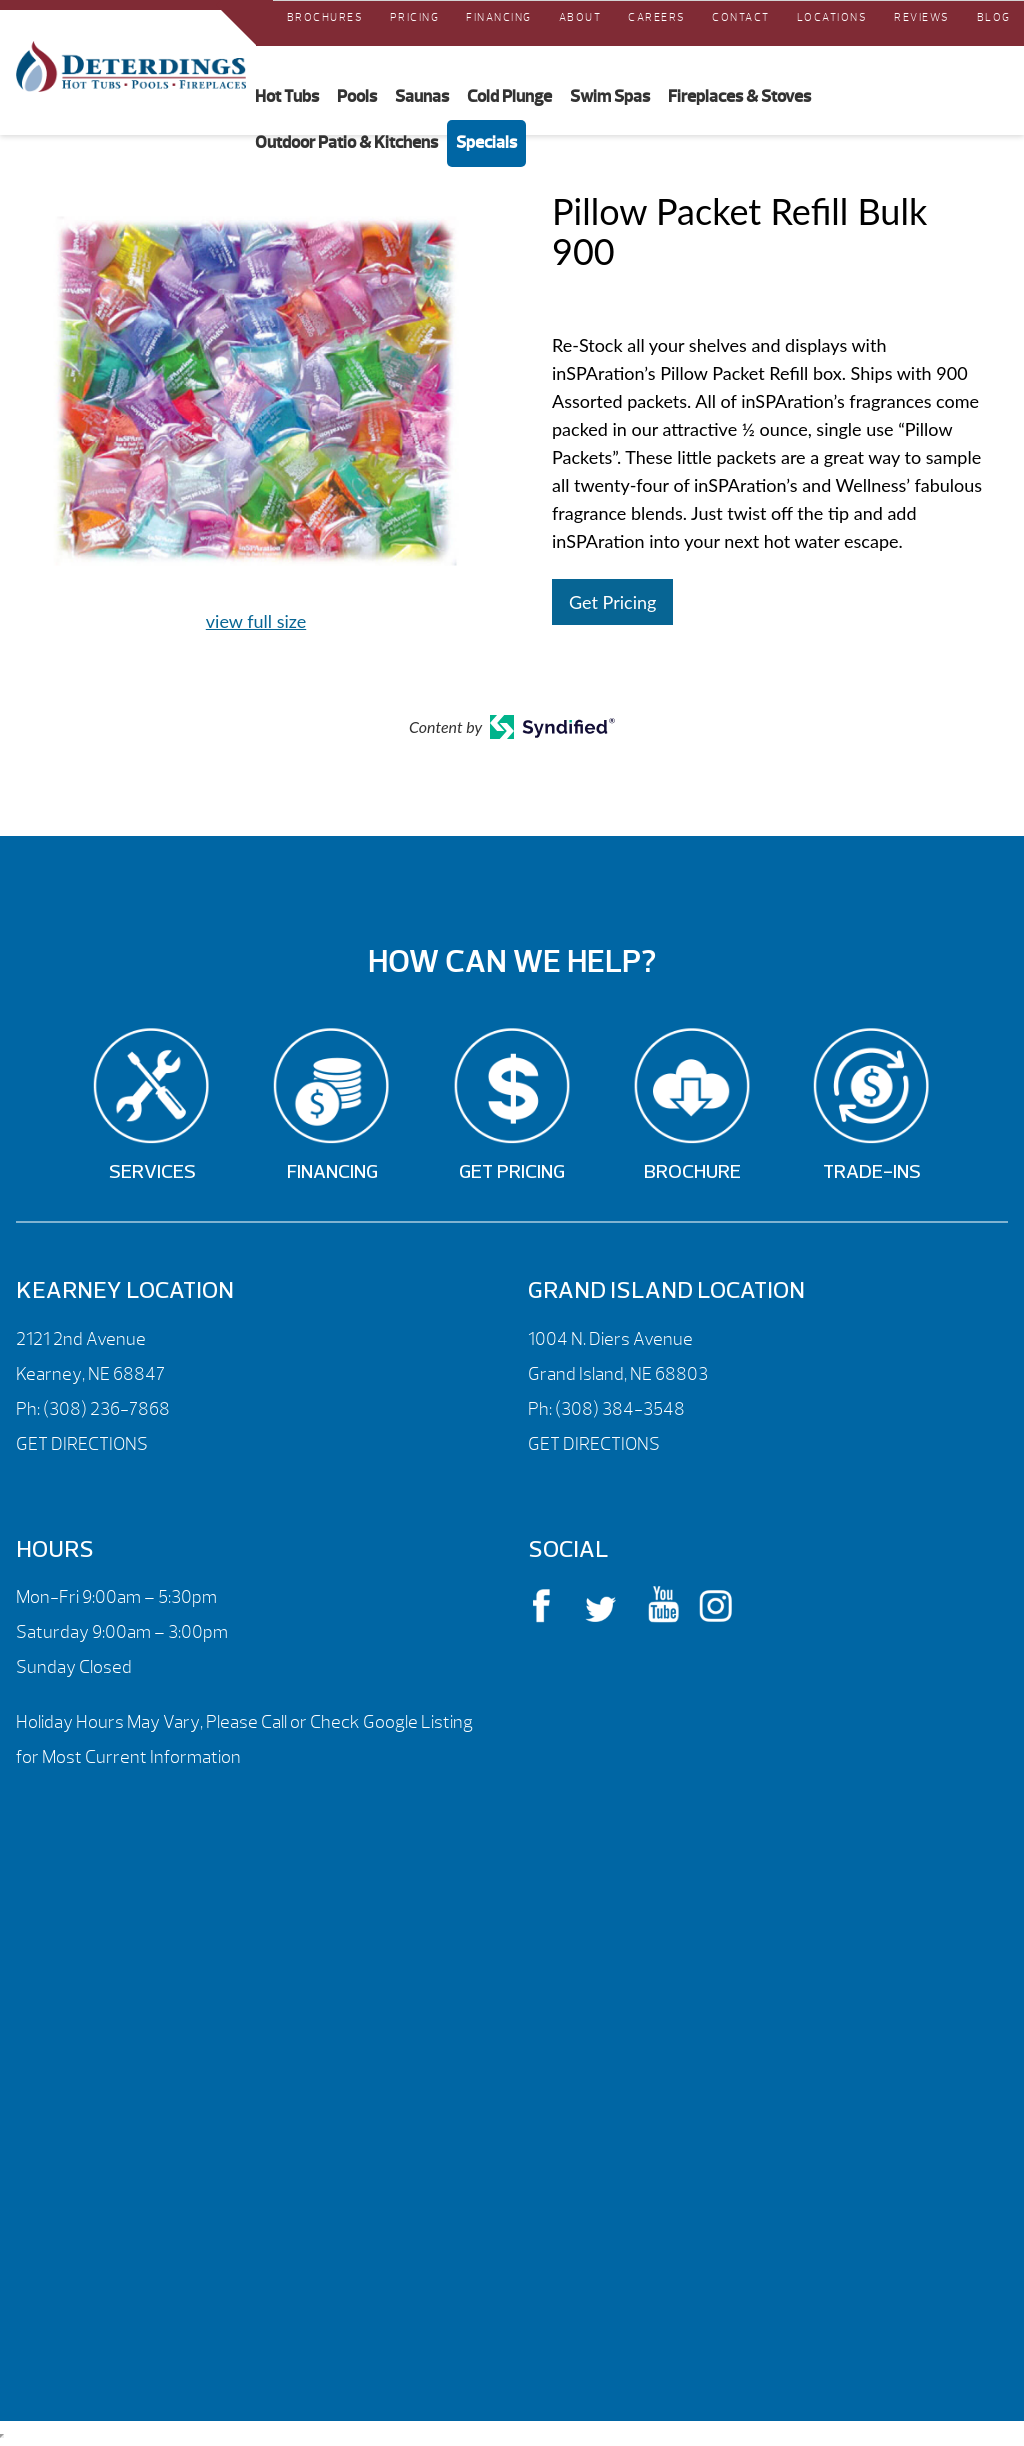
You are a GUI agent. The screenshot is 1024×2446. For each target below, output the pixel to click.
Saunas (422, 96)
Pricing (415, 17)
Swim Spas (610, 96)
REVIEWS (922, 17)
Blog (994, 17)
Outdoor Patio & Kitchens (346, 142)
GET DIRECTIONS (82, 1444)
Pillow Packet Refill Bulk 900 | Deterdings (131, 67)
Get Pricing (612, 602)
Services (152, 1173)
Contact (741, 17)
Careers (657, 17)
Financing (499, 17)
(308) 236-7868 (105, 1409)
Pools (357, 96)
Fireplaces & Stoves (739, 96)
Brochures (325, 17)
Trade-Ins (872, 1173)
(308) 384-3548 (620, 1409)
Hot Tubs (287, 96)
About (580, 17)
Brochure (692, 1173)
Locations (832, 17)
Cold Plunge (509, 96)
